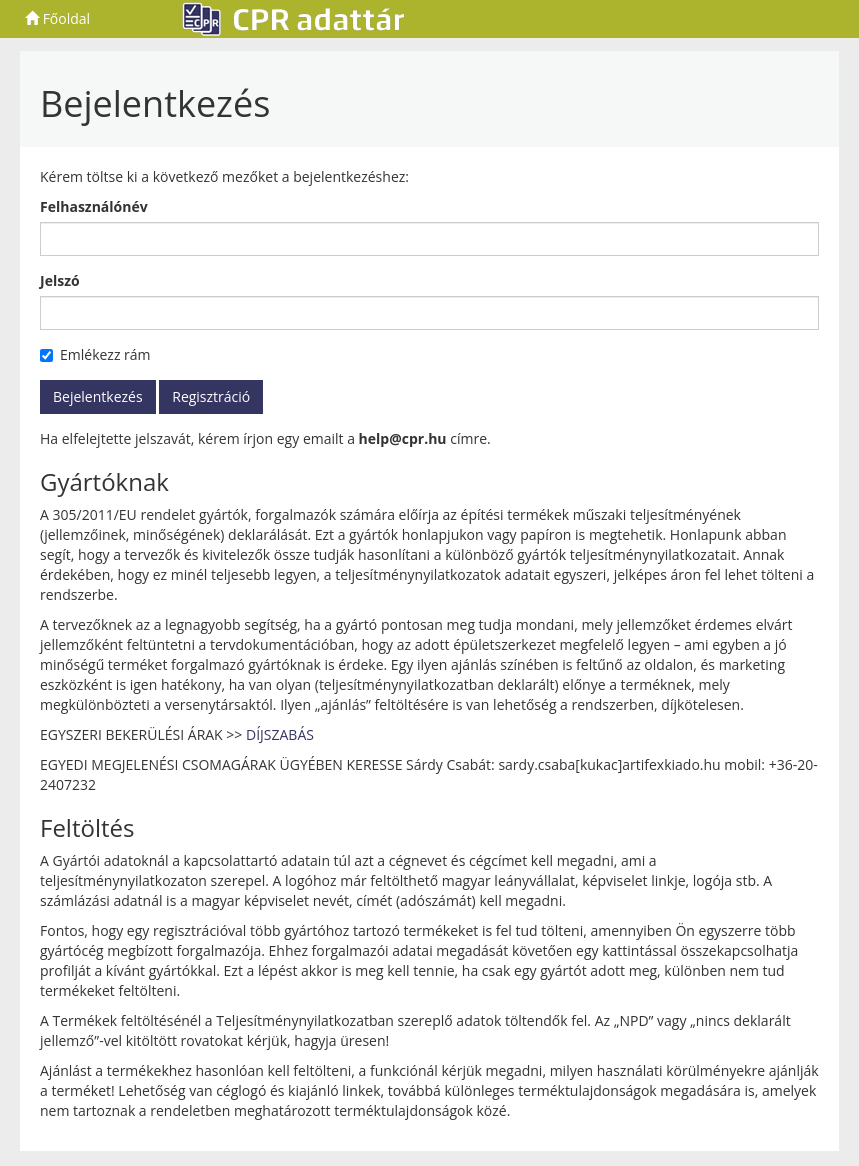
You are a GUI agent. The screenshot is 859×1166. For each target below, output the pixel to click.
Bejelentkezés (98, 396)
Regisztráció (211, 396)
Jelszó (60, 280)
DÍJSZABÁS (280, 734)
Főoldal (57, 18)
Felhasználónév (94, 206)
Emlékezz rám (95, 354)
